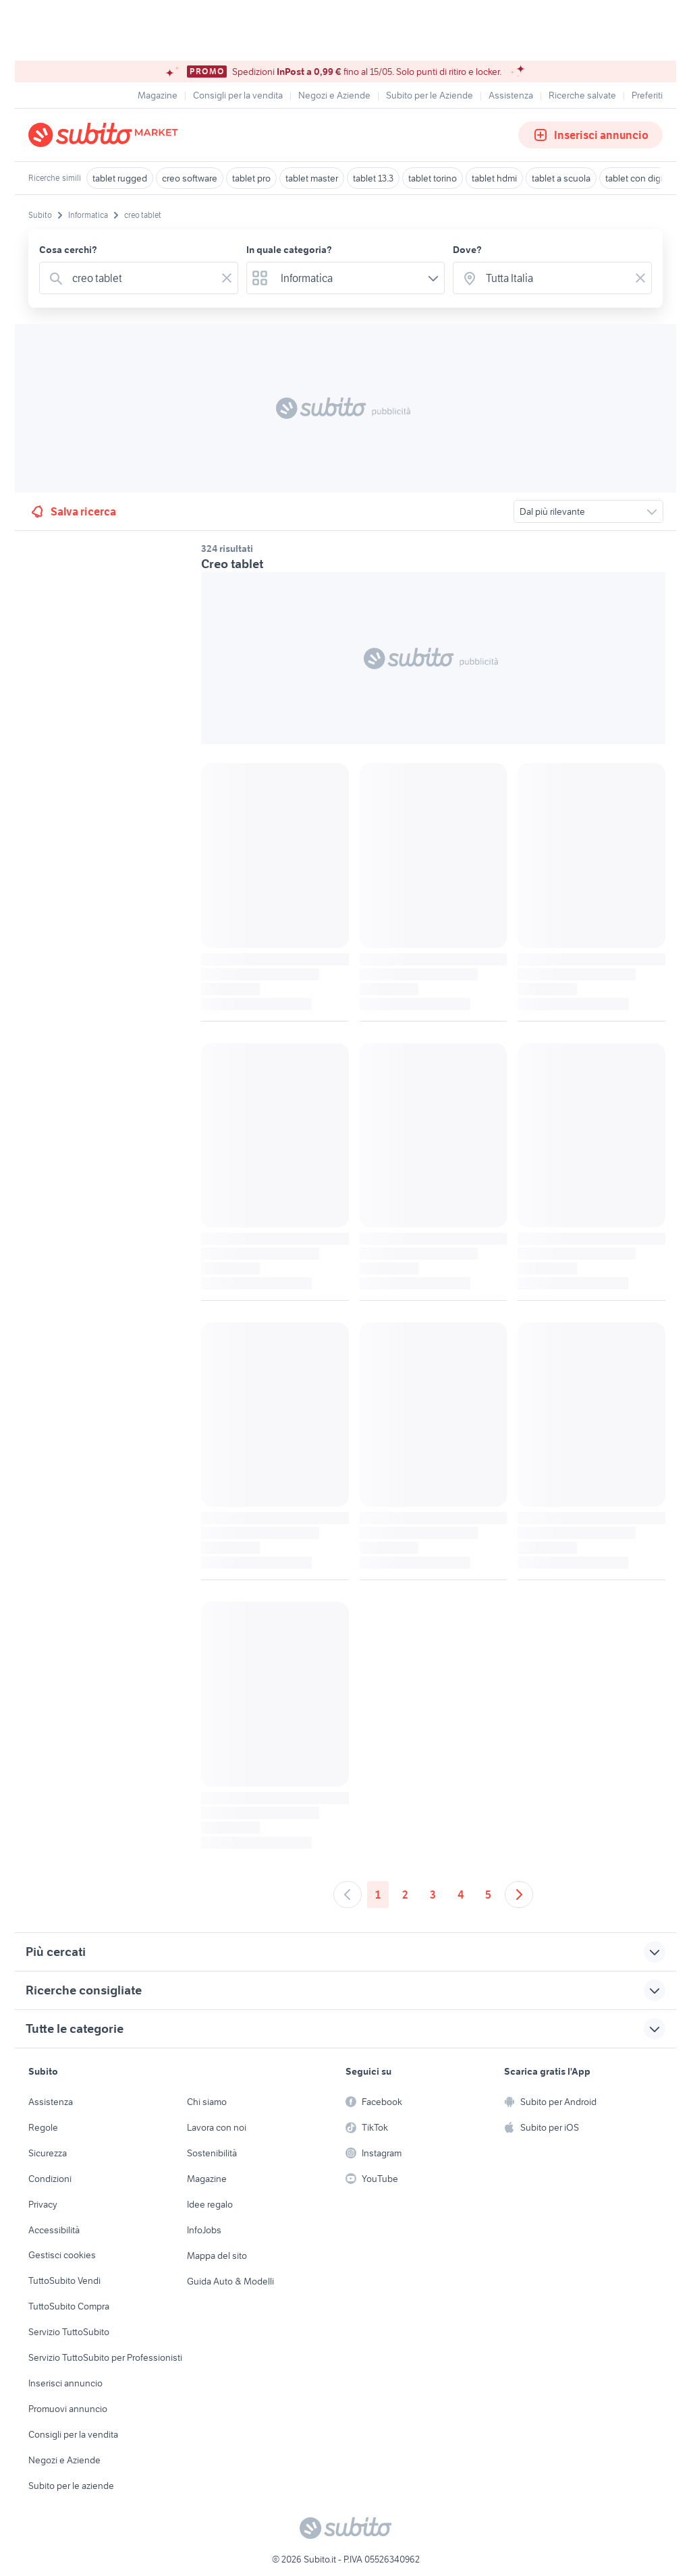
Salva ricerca (72, 511)
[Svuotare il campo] (227, 277)
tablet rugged (119, 178)
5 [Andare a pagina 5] (488, 1894)
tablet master (311, 178)
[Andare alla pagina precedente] (347, 1894)
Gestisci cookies (62, 2255)
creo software (189, 178)
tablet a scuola (561, 178)
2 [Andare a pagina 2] (405, 1894)
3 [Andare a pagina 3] (433, 1894)
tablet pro (251, 178)
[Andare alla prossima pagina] (519, 1894)
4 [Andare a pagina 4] (461, 1894)
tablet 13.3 (373, 178)
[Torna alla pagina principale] (106, 135)
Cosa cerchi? (68, 250)
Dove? (467, 250)
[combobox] (141, 277)
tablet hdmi (494, 178)
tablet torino (432, 178)
